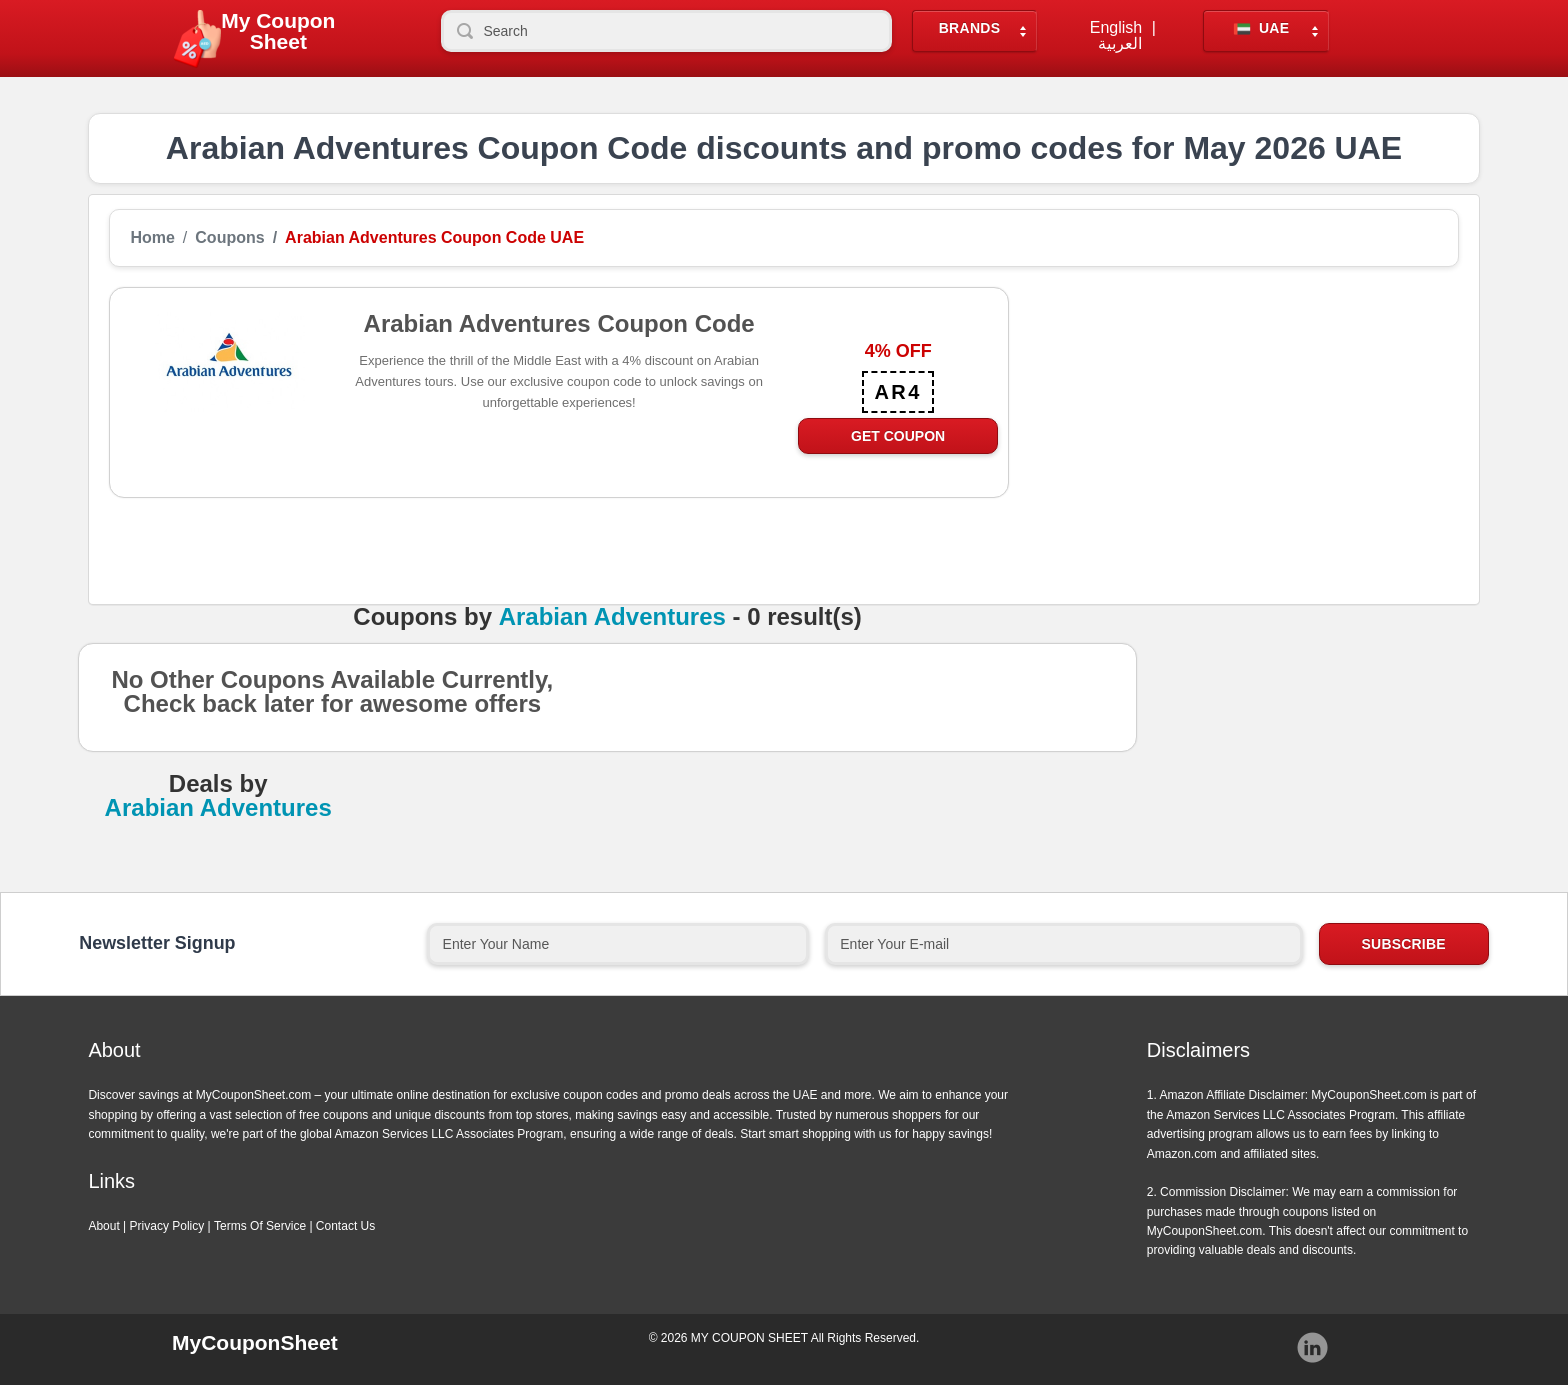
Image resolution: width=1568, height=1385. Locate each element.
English (1116, 28)
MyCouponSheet (255, 1342)
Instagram (1313, 1348)
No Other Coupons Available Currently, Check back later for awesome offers (332, 698)
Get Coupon (898, 436)
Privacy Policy (167, 1226)
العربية (1120, 44)
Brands (970, 28)
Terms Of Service (260, 1226)
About (103, 1226)
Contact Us (345, 1226)
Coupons (229, 238)
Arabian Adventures (612, 617)
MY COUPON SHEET (749, 1338)
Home (152, 238)
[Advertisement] (1234, 427)
